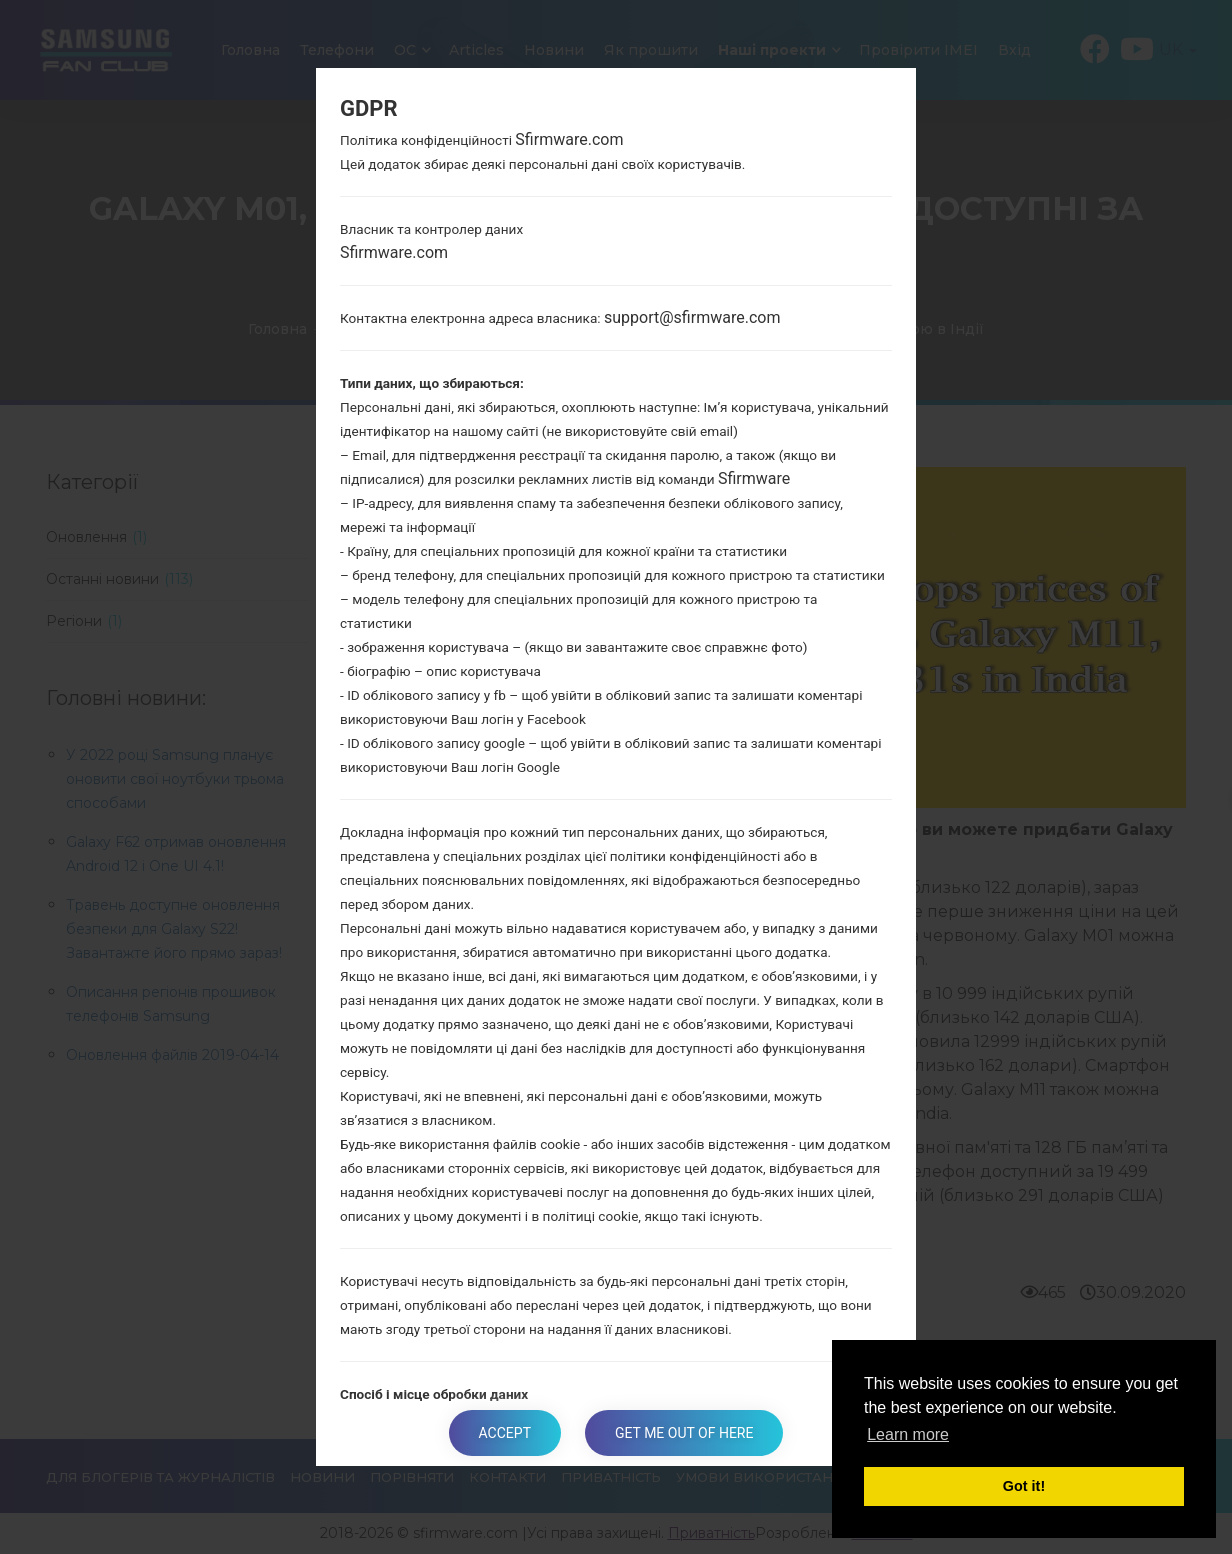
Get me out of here (684, 1433)
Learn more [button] (908, 1434)
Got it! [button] (1024, 1486)
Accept (505, 1433)
